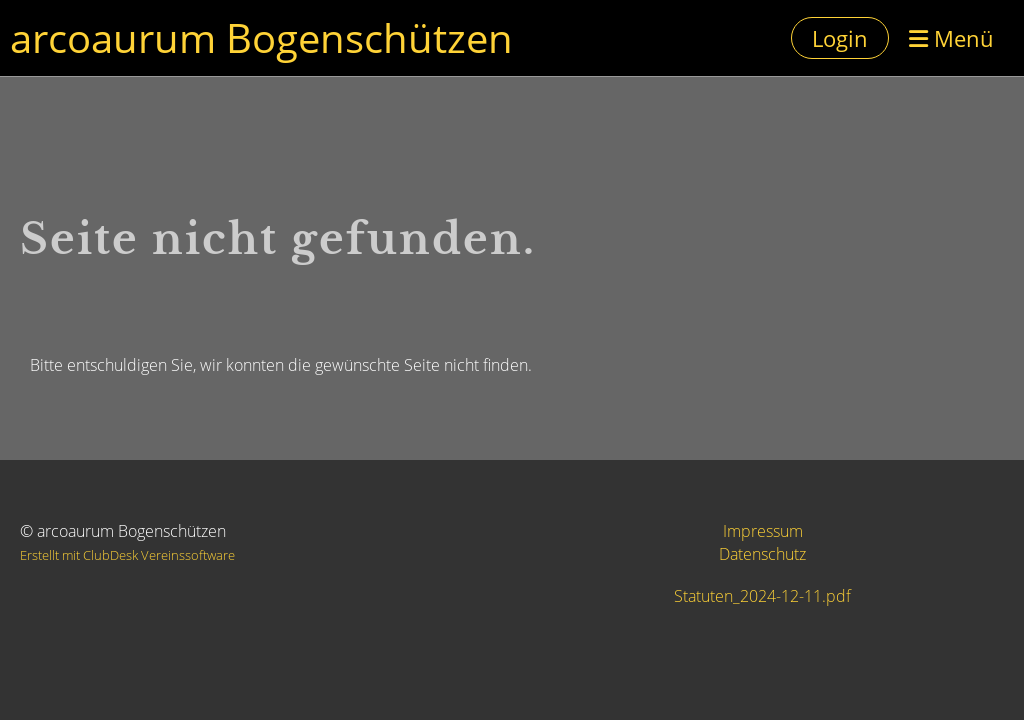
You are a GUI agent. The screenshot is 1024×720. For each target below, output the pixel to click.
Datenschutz (762, 554)
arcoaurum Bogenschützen (261, 37)
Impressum (763, 531)
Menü (951, 38)
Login (840, 38)
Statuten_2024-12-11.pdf (762, 596)
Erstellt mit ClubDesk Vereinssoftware (127, 555)
